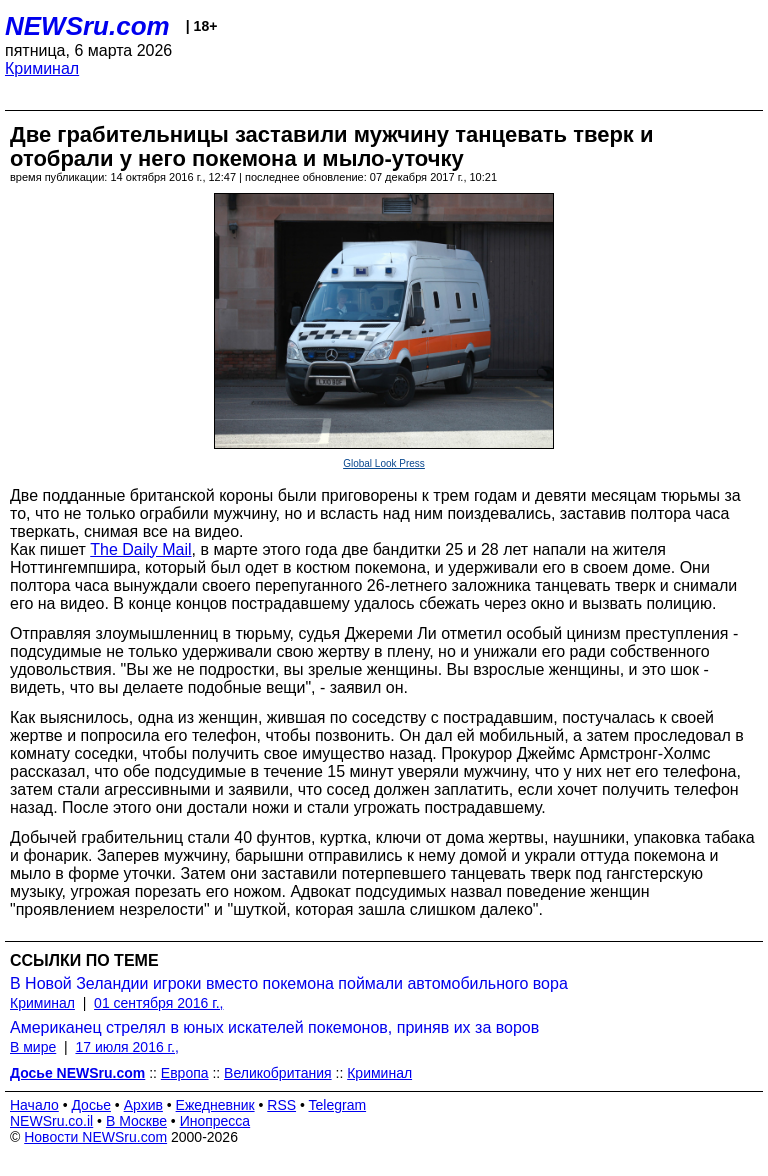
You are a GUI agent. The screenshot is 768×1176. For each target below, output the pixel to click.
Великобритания (278, 1073)
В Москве (136, 1121)
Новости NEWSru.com (95, 1137)
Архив (143, 1105)
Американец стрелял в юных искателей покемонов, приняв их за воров (274, 1027)
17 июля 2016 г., (126, 1047)
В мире (33, 1047)
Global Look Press (384, 463)
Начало (34, 1105)
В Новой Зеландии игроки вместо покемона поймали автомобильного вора (289, 983)
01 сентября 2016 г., (158, 1003)
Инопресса (215, 1121)
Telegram (338, 1105)
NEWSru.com (87, 26)
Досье (91, 1105)
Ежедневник (215, 1105)
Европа (185, 1073)
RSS (281, 1105)
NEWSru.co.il (51, 1121)
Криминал (42, 68)
